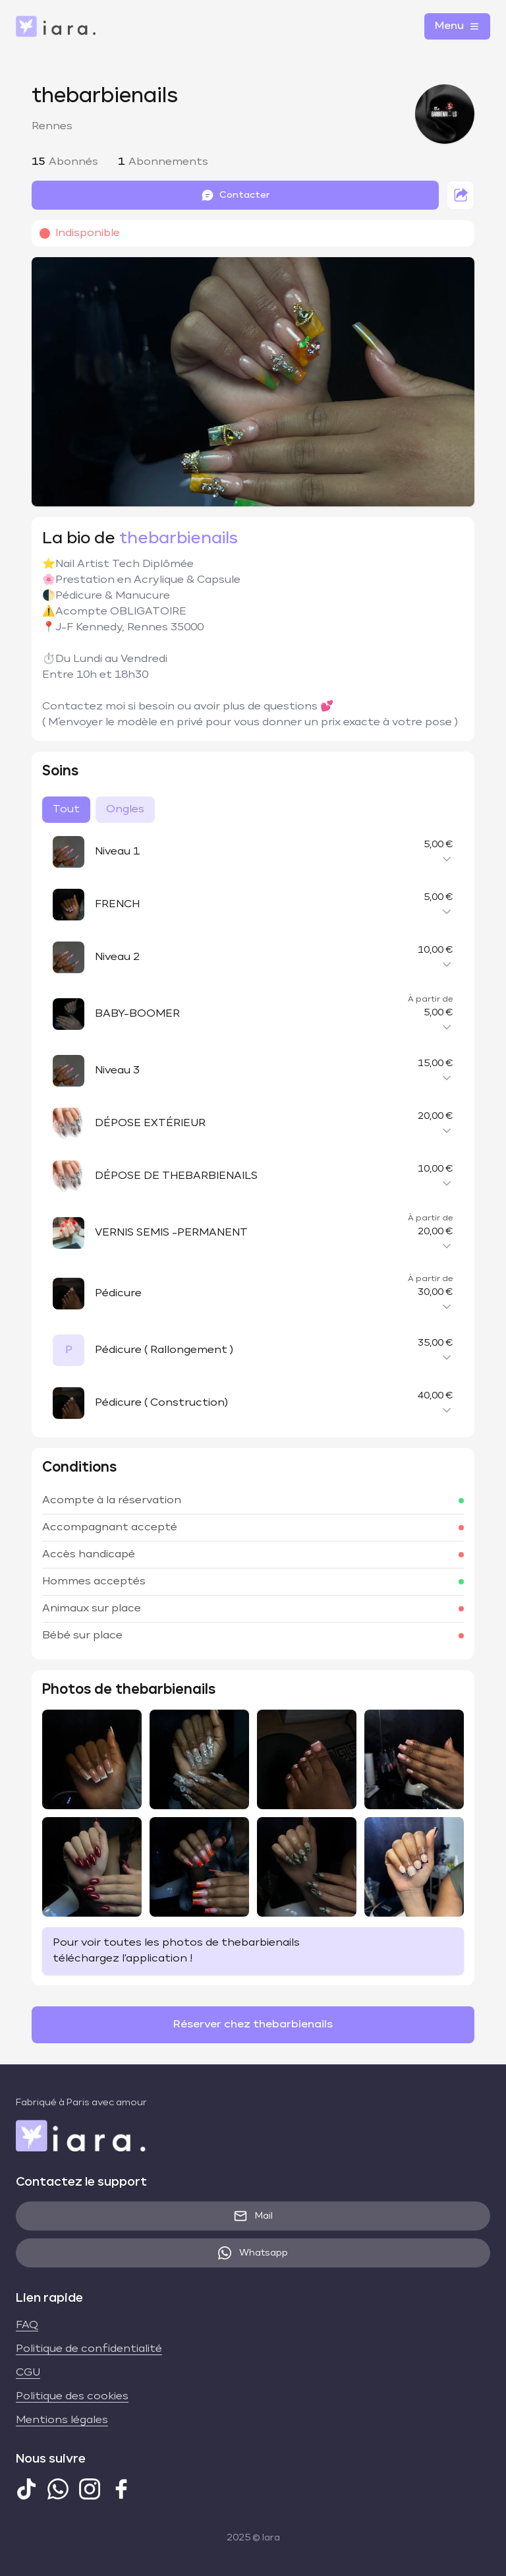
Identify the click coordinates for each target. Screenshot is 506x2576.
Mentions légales (62, 2420)
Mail (253, 2216)
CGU (28, 2373)
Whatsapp (253, 2253)
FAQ (27, 2325)
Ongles (125, 809)
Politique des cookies (72, 2396)
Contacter (235, 195)
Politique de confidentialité (89, 2349)
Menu (457, 26)
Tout (66, 809)
